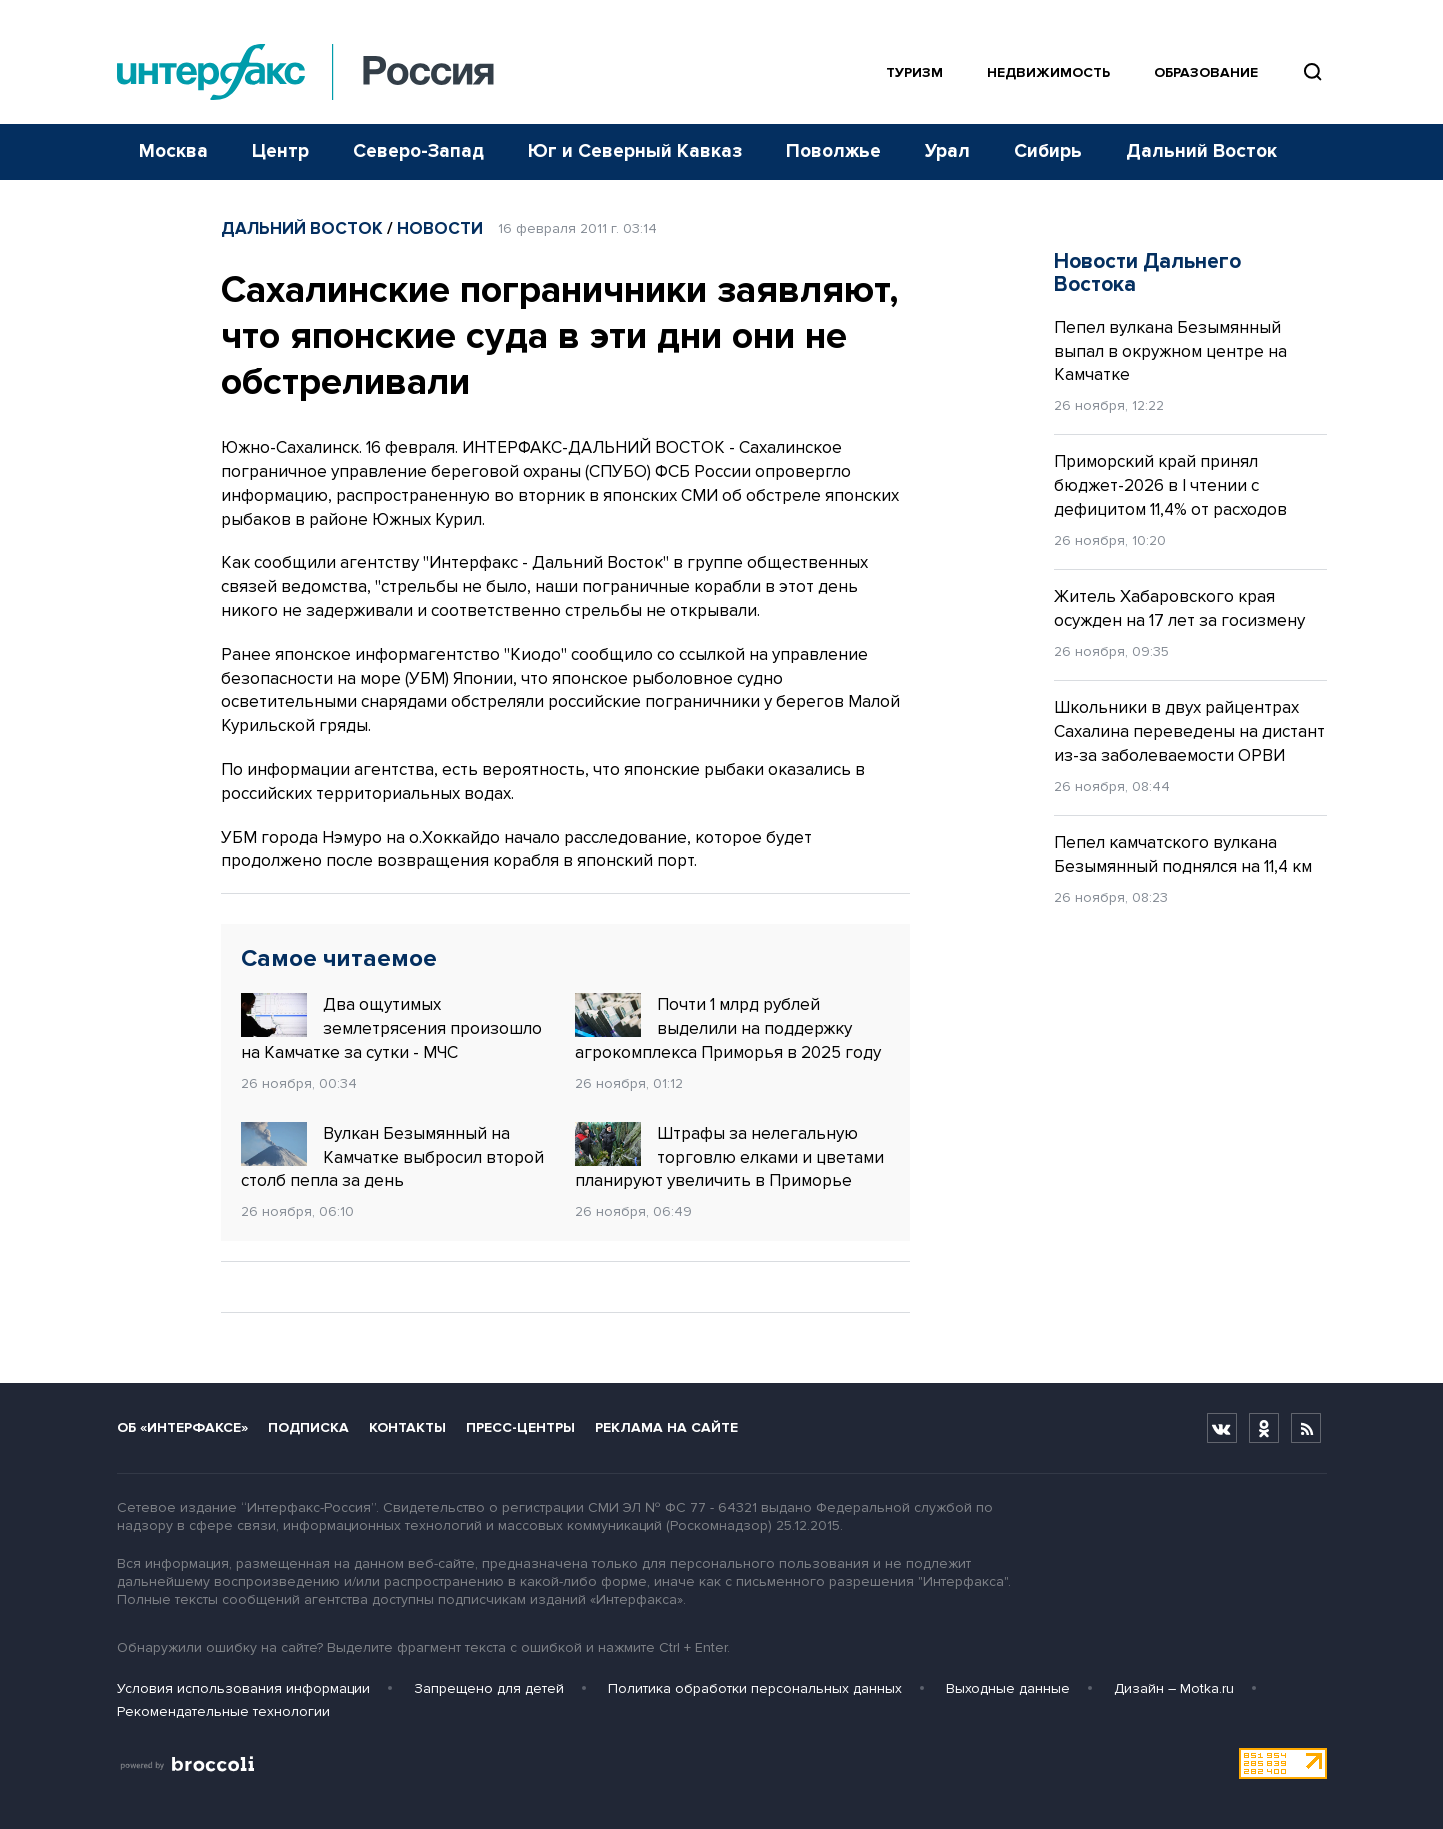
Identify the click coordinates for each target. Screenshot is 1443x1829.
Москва (173, 151)
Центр (280, 151)
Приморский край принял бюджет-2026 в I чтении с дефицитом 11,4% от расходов (1170, 485)
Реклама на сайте (666, 1427)
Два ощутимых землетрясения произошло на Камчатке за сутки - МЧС (391, 1028)
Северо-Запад (418, 151)
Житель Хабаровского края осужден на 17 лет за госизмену (1179, 608)
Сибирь (1048, 151)
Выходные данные (1008, 1688)
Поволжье (833, 151)
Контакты (407, 1427)
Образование (1206, 72)
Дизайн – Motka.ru (1174, 1688)
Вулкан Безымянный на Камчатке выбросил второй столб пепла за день (392, 1157)
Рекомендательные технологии (223, 1711)
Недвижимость (1048, 72)
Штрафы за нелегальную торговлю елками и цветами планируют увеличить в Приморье (729, 1157)
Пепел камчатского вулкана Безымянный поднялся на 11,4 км (1183, 854)
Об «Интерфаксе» (182, 1427)
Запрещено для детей (489, 1688)
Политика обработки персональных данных (755, 1688)
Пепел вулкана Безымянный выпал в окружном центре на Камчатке (1170, 351)
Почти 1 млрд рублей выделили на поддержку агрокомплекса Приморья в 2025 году (728, 1028)
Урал (947, 151)
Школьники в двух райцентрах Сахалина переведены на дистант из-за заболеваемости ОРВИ (1189, 731)
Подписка (308, 1427)
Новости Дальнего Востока (1147, 273)
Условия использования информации (243, 1688)
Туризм (914, 72)
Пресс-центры (520, 1427)
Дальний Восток (1201, 151)
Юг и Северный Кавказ (635, 151)
